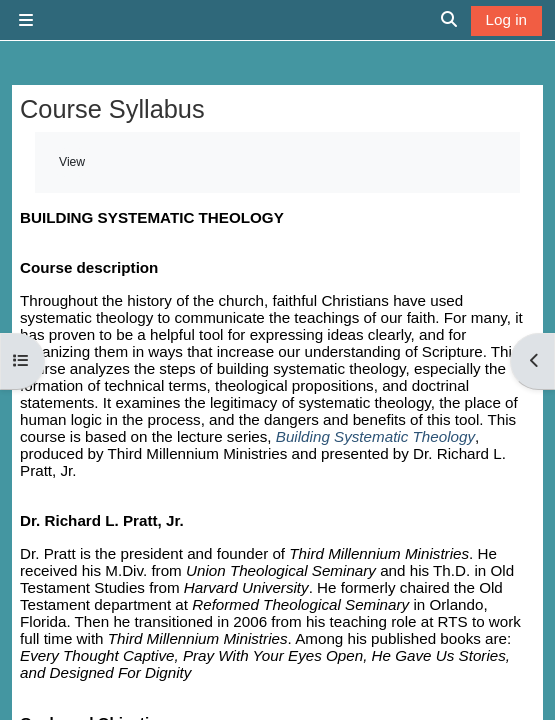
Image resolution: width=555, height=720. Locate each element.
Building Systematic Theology (375, 436)
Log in (506, 19)
